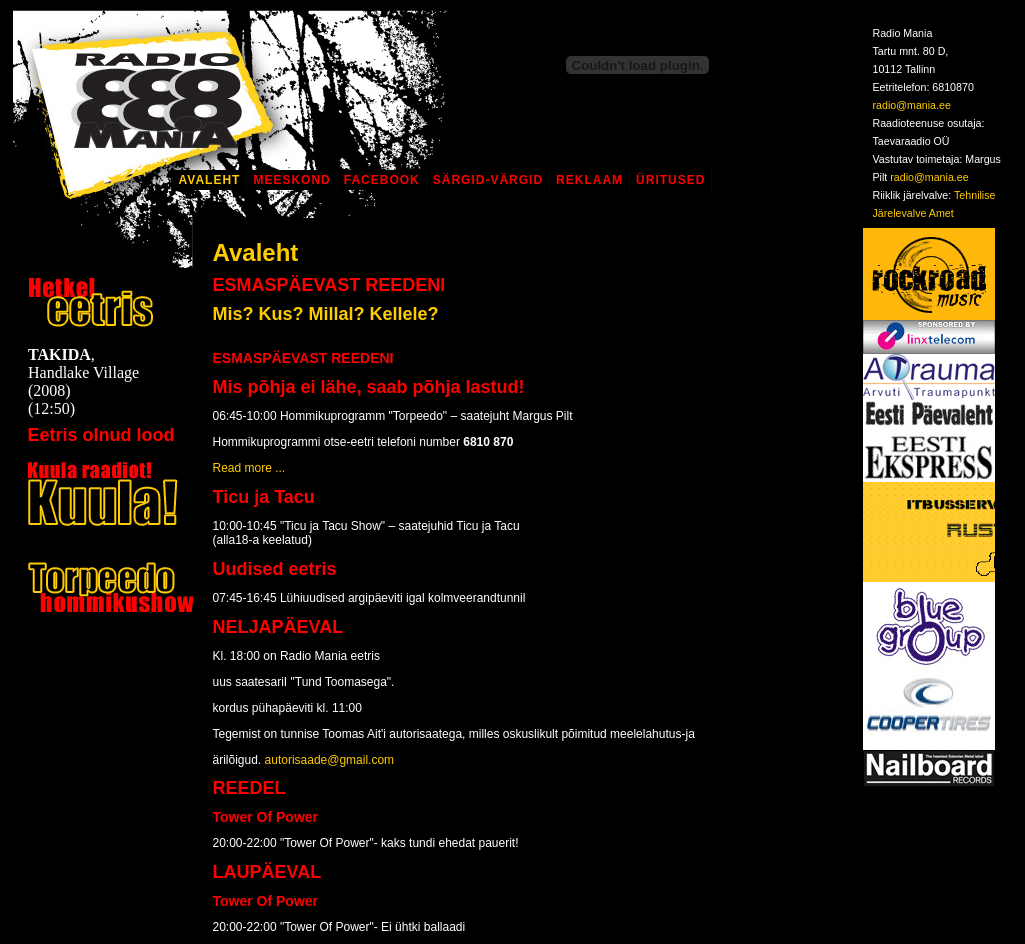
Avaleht (210, 180)
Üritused (670, 180)
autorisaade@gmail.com (330, 760)
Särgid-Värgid (488, 180)
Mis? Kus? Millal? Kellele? (326, 314)
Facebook (382, 180)
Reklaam (589, 180)
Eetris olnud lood (101, 435)
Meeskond (291, 180)
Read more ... (249, 468)
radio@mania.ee (912, 105)
